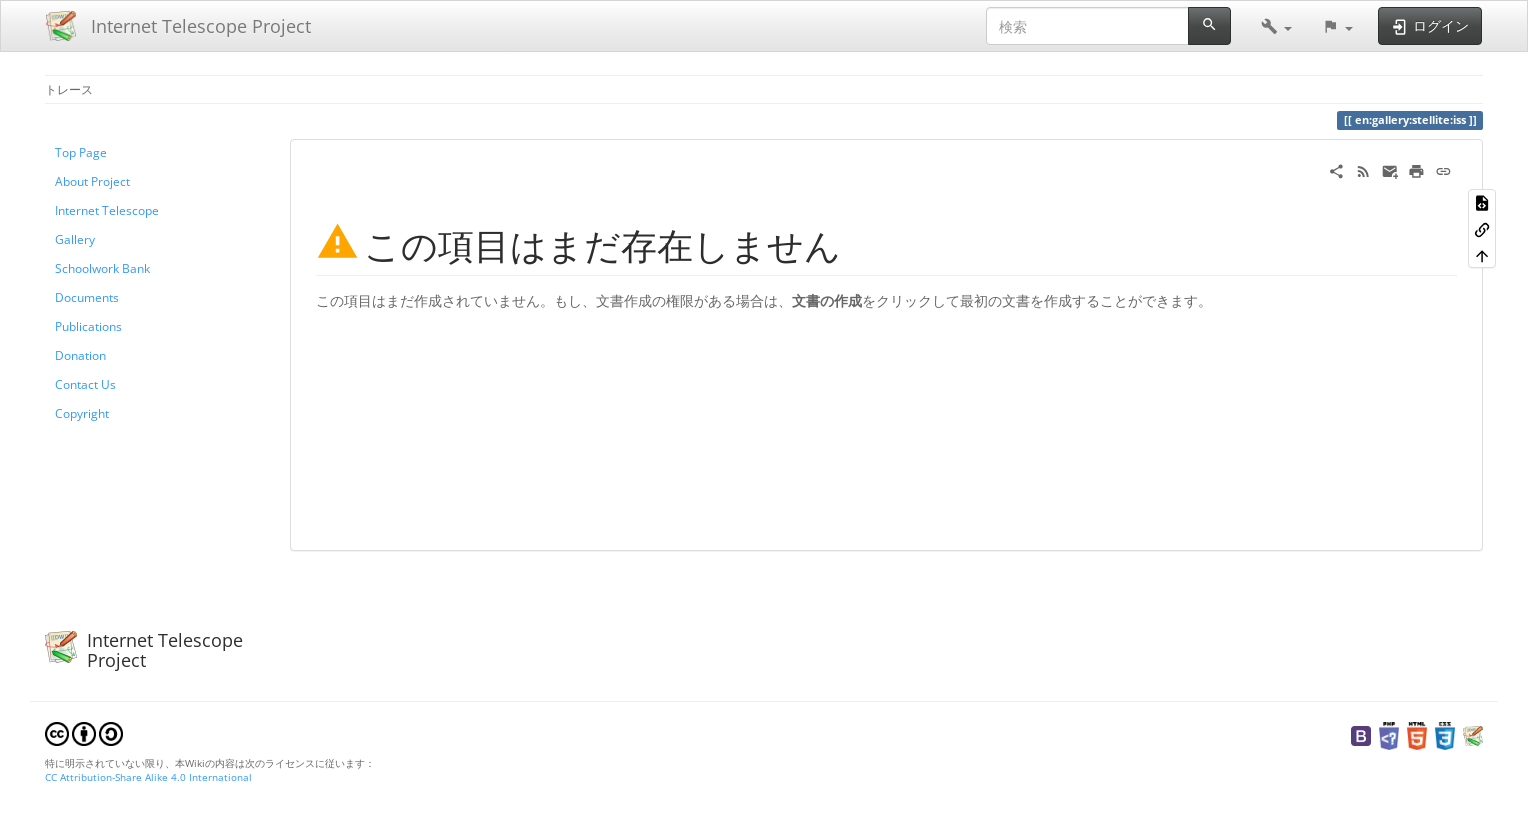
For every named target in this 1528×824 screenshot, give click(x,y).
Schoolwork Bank (102, 268)
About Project (92, 181)
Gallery (75, 239)
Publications (88, 326)
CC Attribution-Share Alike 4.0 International (148, 777)
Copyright (82, 413)
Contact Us (85, 384)
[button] (1276, 26)
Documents (87, 297)
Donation (80, 355)
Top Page (81, 152)
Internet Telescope (107, 210)
